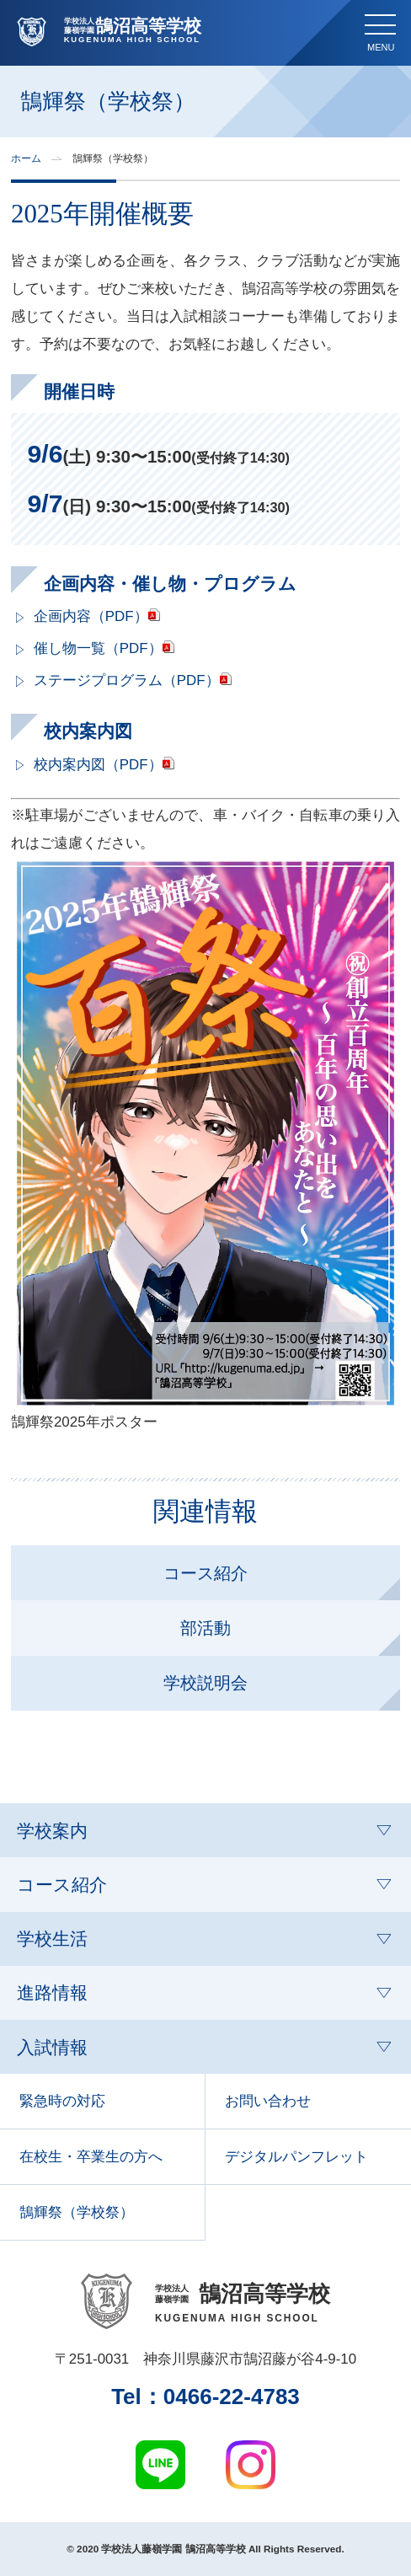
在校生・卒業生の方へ (91, 2157)
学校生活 (52, 1938)
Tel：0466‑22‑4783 (205, 2396)
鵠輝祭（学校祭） (76, 2212)
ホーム (26, 158)
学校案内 (52, 1830)
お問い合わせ (268, 2101)
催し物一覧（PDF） (98, 648)
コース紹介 (205, 1573)
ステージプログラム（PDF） (127, 680)
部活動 (205, 1628)
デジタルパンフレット (296, 2157)
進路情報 (52, 1992)
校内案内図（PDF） (98, 765)
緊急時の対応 (62, 2101)
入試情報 (52, 2047)
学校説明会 (205, 1683)
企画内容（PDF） (91, 616)
